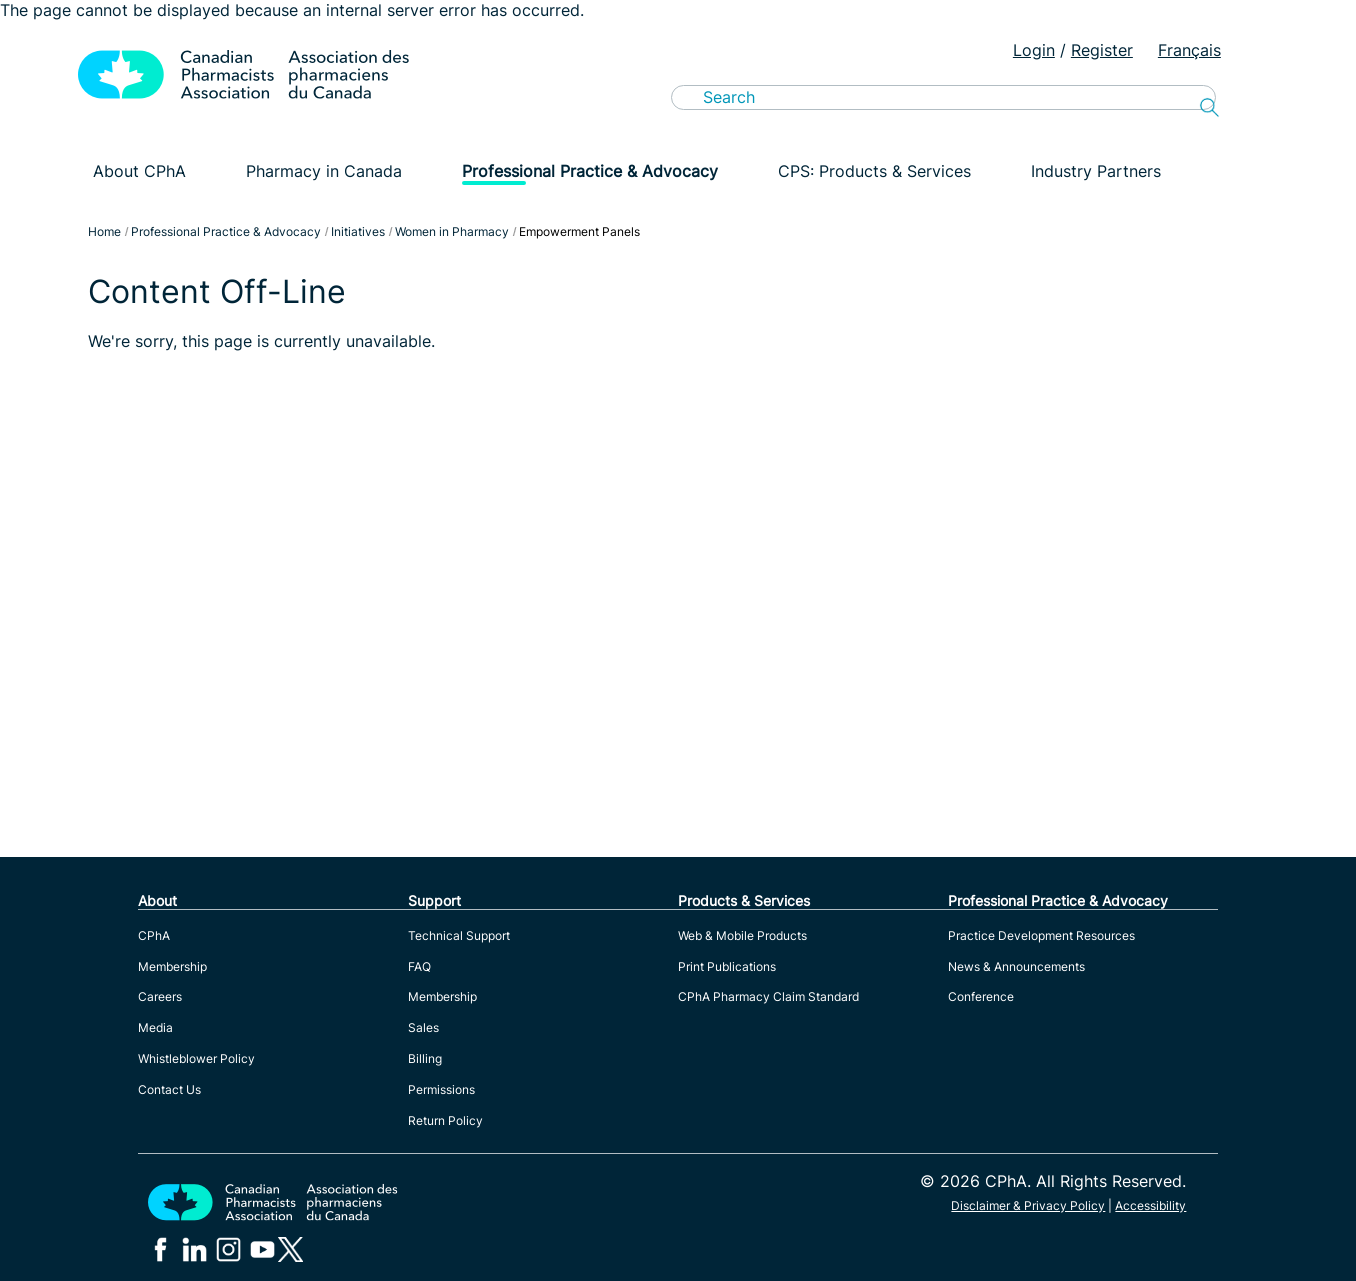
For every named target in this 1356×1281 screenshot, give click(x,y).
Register (1102, 50)
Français (1189, 50)
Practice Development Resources (1041, 935)
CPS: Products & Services (874, 171)
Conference (981, 996)
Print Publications (727, 966)
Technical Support (459, 935)
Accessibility (1150, 1205)
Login (1034, 50)
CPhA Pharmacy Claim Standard (768, 996)
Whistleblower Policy (196, 1058)
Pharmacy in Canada (324, 171)
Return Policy (445, 1120)
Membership (172, 966)
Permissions (441, 1089)
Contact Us (169, 1089)
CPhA (154, 935)
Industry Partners (1096, 171)
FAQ (419, 966)
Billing (425, 1058)
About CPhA (139, 171)
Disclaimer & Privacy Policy (1028, 1205)
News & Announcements (1016, 966)
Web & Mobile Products (742, 935)
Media (155, 1027)
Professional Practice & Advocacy (590, 171)
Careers (160, 996)
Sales (423, 1027)
